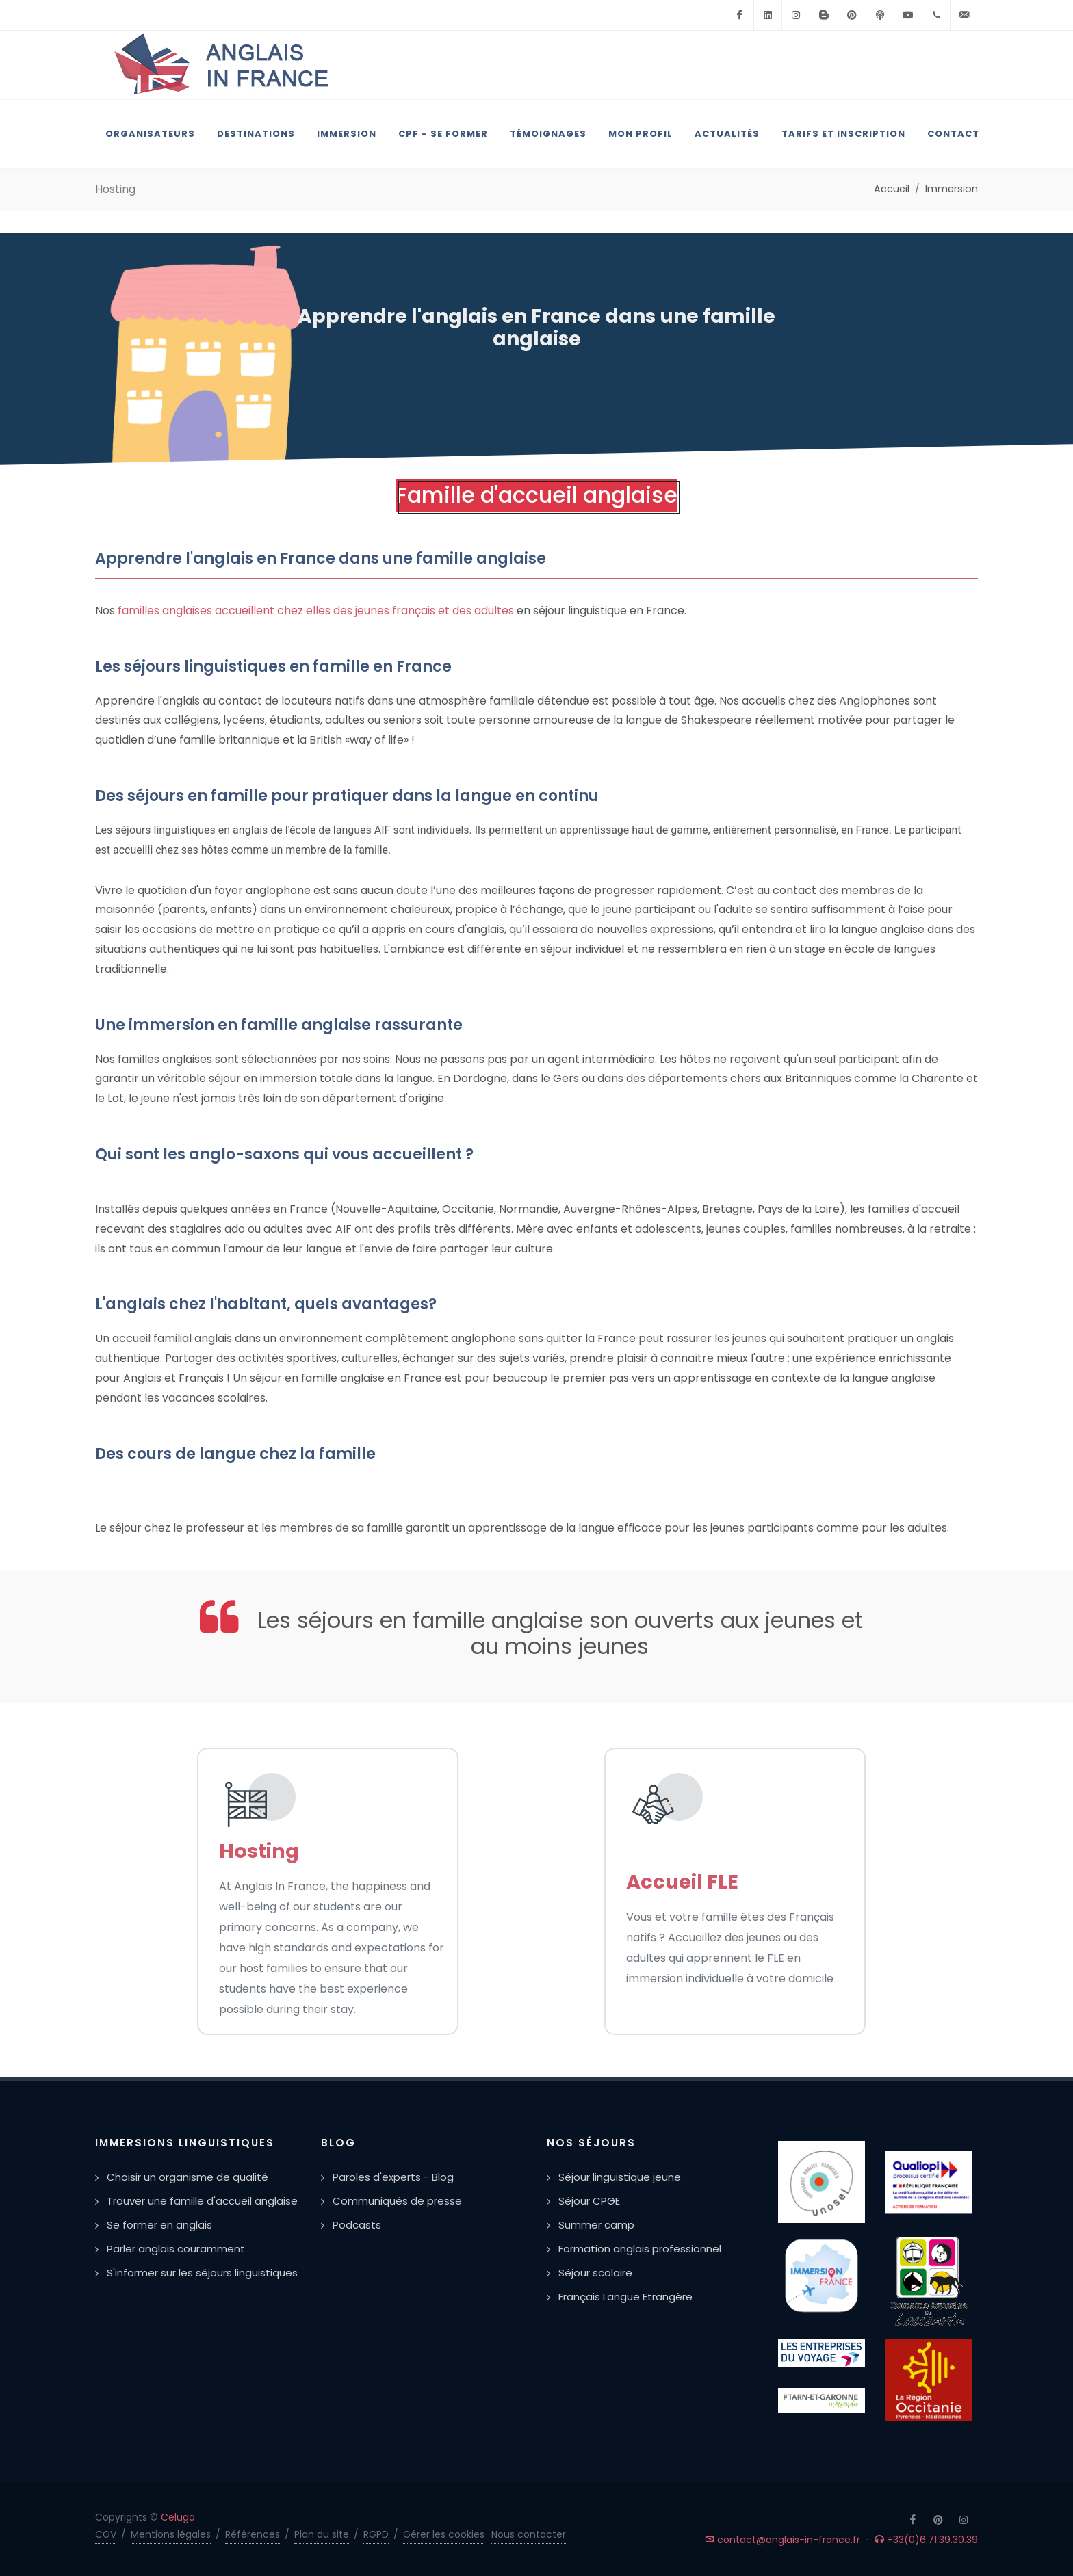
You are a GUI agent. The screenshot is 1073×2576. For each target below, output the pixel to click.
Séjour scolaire (595, 2272)
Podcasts (357, 2225)
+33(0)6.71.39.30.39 (926, 2540)
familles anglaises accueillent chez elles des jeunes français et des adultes (316, 610)
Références (252, 2534)
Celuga (178, 2517)
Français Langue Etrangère (625, 2296)
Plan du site (321, 2534)
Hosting (259, 1851)
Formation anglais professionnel (639, 2249)
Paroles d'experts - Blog (393, 2177)
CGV (105, 2534)
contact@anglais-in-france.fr (782, 2540)
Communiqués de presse (397, 2201)
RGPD (376, 2534)
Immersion (951, 189)
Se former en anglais (159, 2225)
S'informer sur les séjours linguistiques (202, 2272)
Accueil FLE (682, 1881)
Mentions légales (171, 2534)
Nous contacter (528, 2534)
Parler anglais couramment (176, 2249)
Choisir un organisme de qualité (187, 2177)
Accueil (891, 189)
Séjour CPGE (589, 2201)
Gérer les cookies (443, 2534)
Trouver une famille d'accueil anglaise (202, 2201)
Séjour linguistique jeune (619, 2177)
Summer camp (596, 2225)
